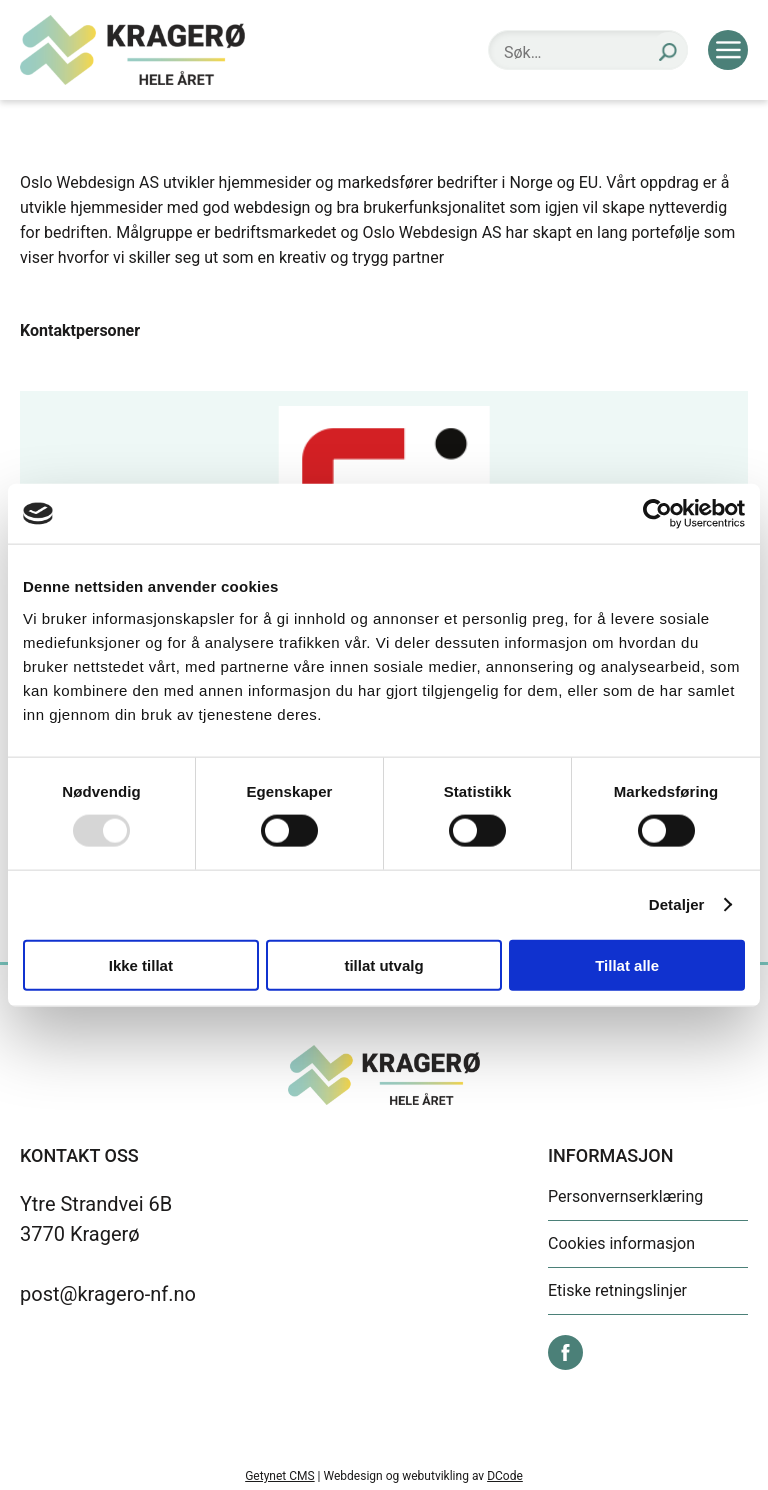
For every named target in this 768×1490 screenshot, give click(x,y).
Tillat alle (627, 964)
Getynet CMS (279, 1476)
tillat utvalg (383, 964)
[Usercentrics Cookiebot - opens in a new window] (657, 514)
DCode (505, 1476)
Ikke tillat (141, 964)
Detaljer (677, 904)
